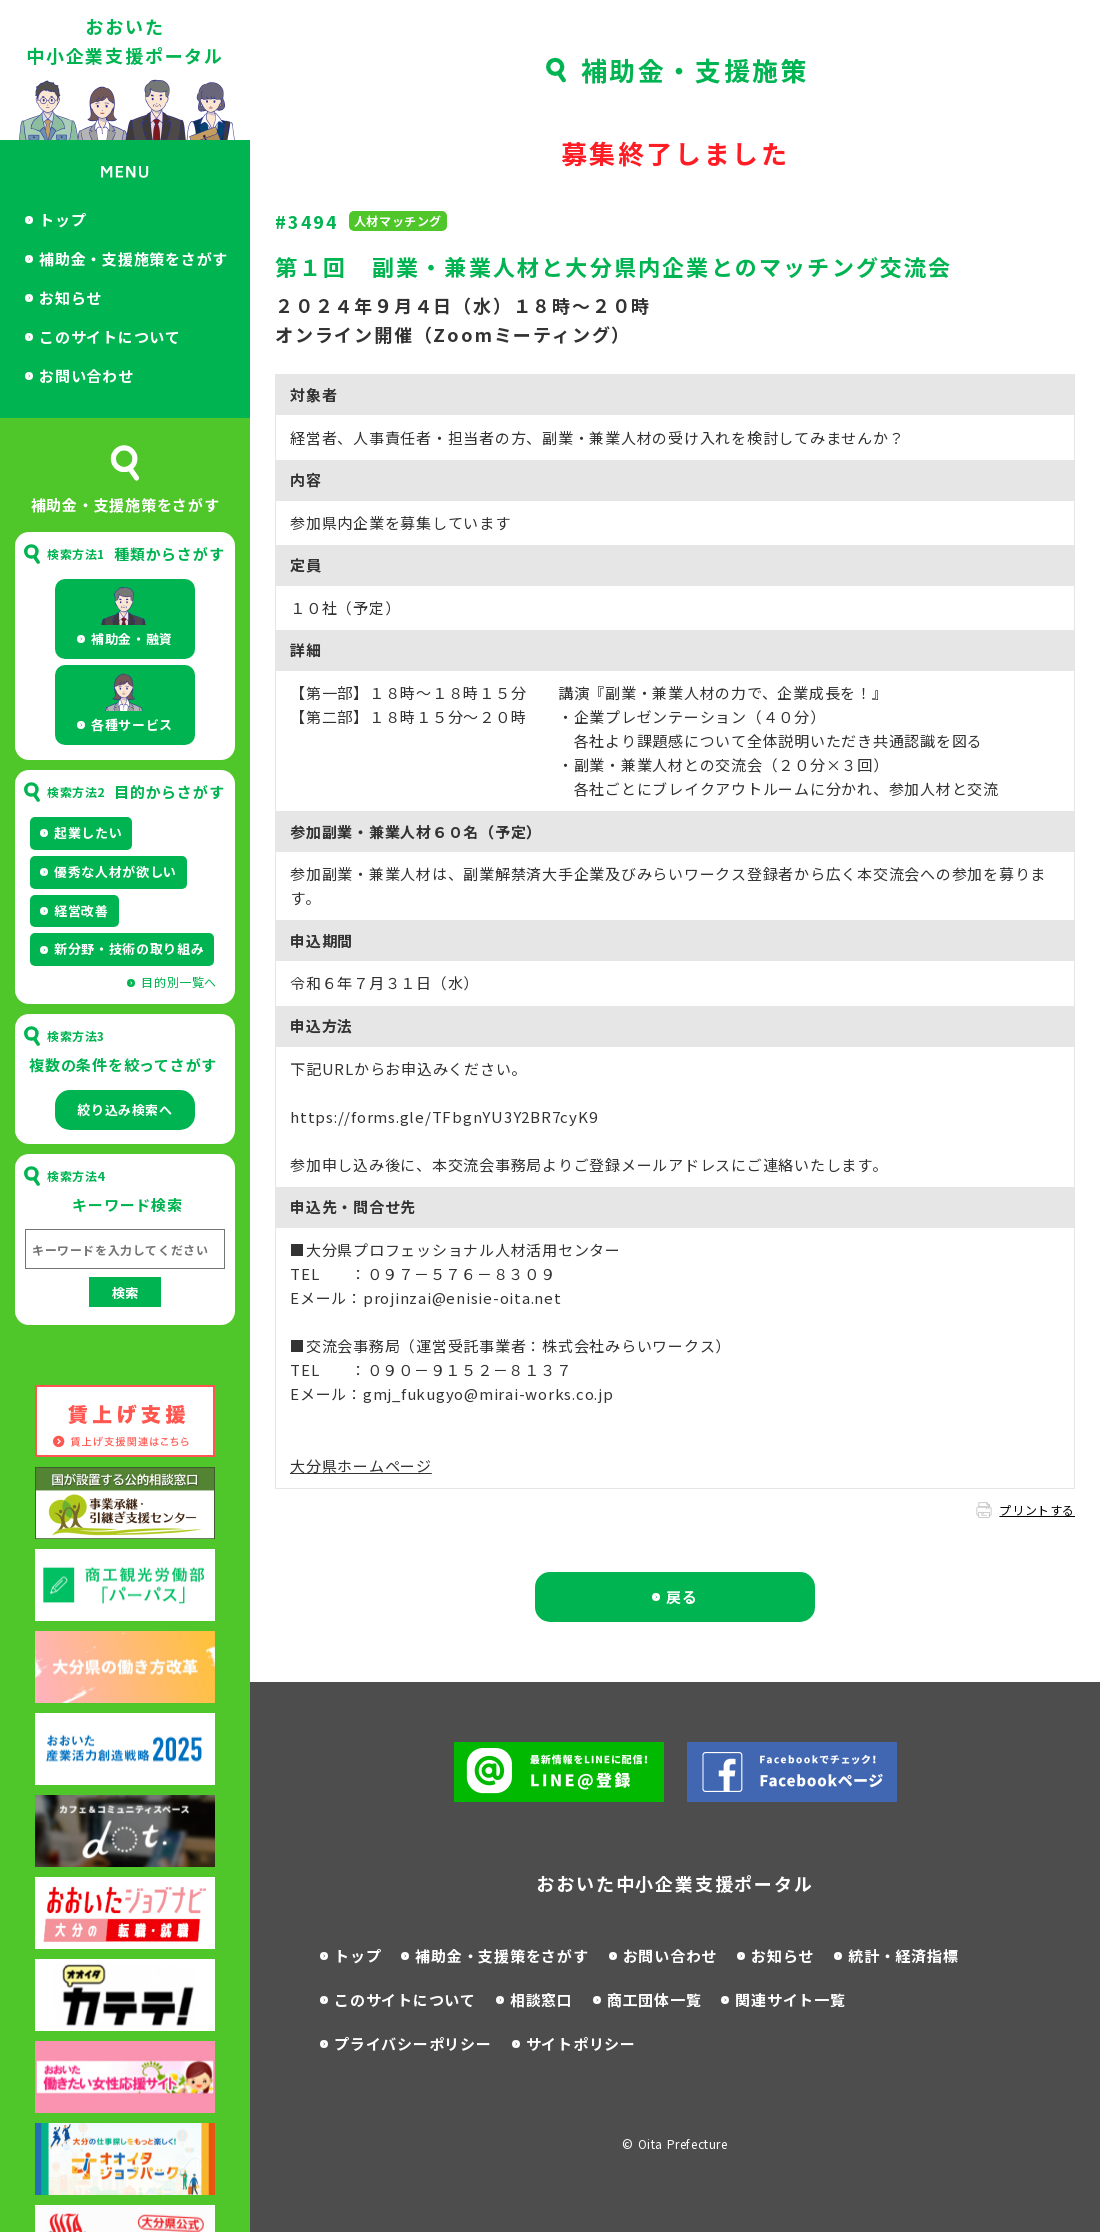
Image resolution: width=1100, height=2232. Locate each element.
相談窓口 (541, 1999)
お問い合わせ (86, 375)
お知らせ (70, 297)
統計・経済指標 (903, 1955)
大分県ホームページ (361, 1465)
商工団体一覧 (654, 1999)
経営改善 (81, 910)
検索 (125, 1292)
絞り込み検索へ (125, 1109)
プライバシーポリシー (413, 2043)
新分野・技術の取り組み (129, 948)
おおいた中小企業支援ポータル (125, 40)
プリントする (1037, 1509)
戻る (682, 1596)
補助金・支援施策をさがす (133, 258)
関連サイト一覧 (790, 1999)
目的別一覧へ (179, 981)
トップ (62, 219)
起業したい (88, 832)
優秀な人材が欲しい (115, 871)
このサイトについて (110, 336)
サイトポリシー (581, 2043)
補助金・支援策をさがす (501, 1955)
